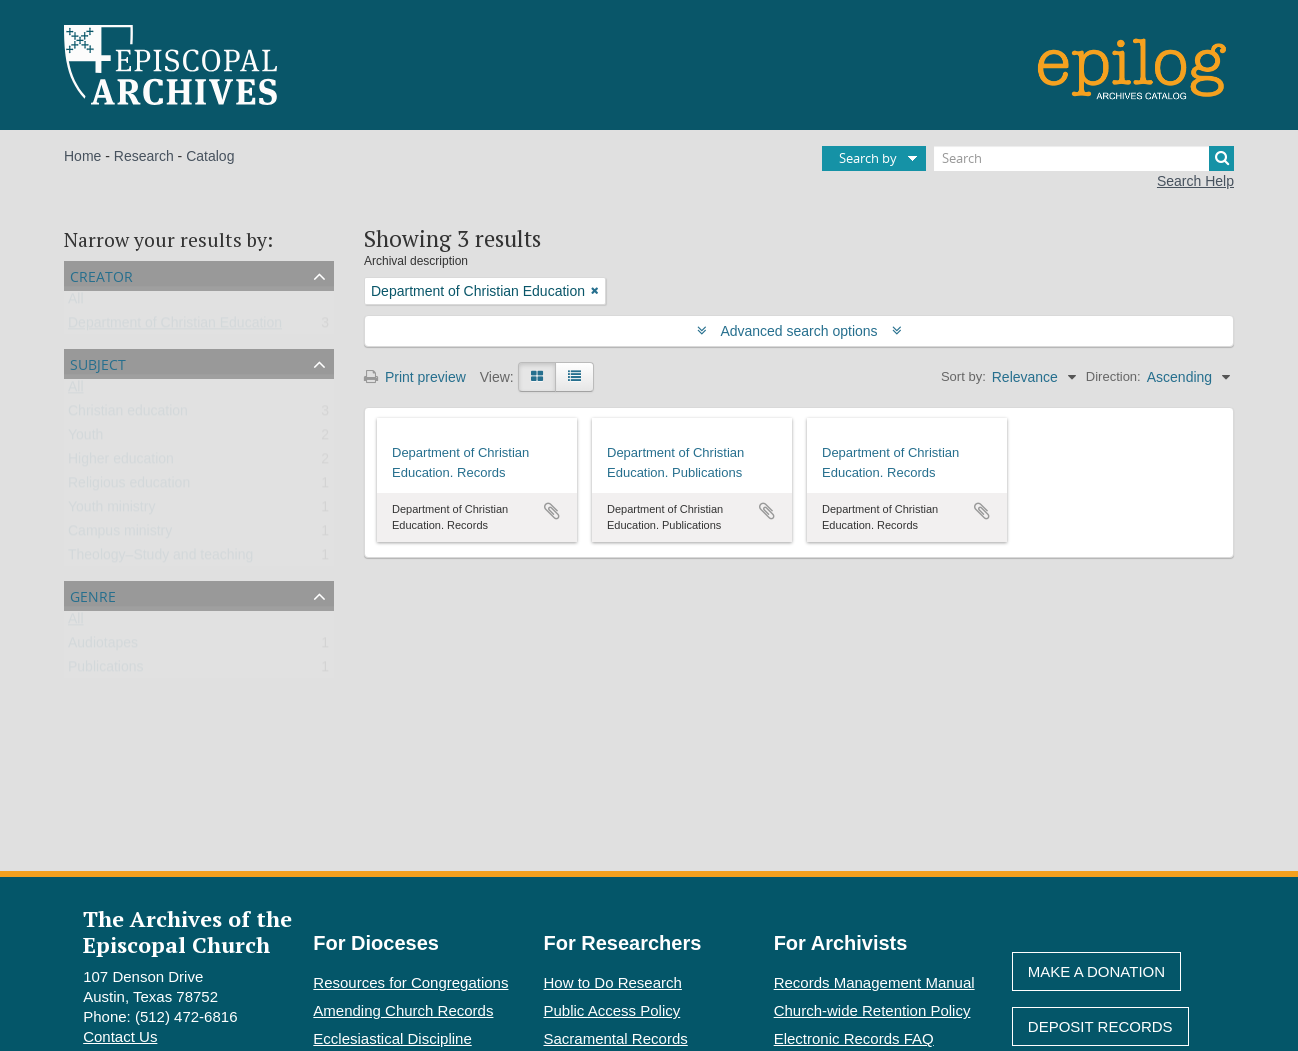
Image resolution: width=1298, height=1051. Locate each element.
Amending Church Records (403, 1010)
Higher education (121, 463)
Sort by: (963, 376)
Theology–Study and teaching (160, 559)
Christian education (128, 415)
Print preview (415, 377)
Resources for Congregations (410, 982)
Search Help (1195, 181)
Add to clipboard (552, 511)
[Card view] (537, 377)
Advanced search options (799, 331)
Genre (93, 594)
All (76, 303)
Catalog (210, 156)
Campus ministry (120, 535)
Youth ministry (111, 511)
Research (144, 156)
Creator (101, 274)
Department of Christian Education (175, 327)
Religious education (129, 487)
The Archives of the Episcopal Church (187, 931)
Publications (106, 671)
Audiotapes (103, 647)
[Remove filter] (595, 291)
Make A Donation (1096, 971)
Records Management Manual (874, 982)
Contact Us (120, 1036)
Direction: (1113, 376)
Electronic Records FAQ (854, 1038)
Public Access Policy (612, 1010)
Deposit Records (1100, 1026)
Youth (85, 439)
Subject (98, 362)
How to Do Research (613, 982)
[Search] (1084, 158)
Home (82, 156)
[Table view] (574, 377)
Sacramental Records (616, 1038)
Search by (868, 158)
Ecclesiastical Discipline (392, 1038)
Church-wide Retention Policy (872, 1010)
